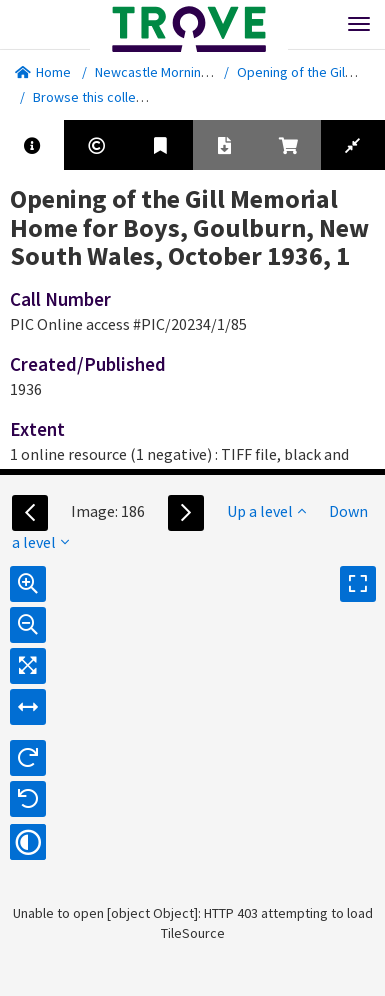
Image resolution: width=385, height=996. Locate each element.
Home (43, 72)
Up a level (266, 511)
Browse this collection (106, 97)
